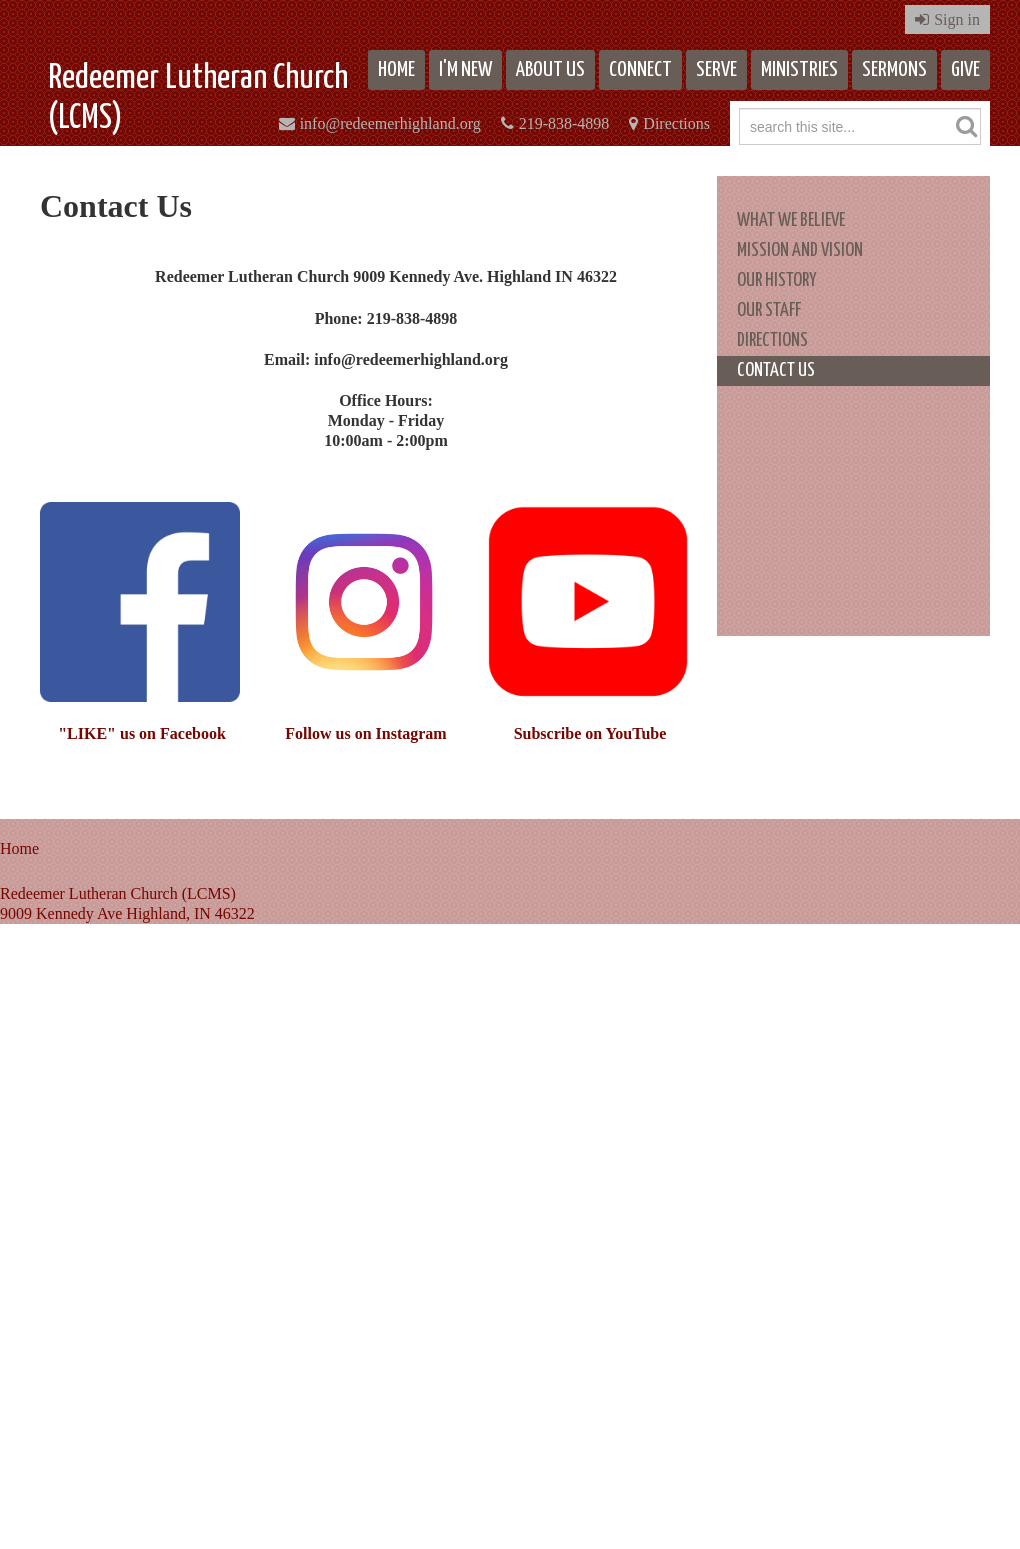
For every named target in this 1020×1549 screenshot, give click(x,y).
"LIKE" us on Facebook (142, 733)
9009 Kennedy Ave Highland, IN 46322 (127, 913)
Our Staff (769, 310)
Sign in (957, 19)
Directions (676, 123)
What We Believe (791, 220)
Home (396, 70)
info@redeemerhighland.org (390, 123)
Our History (777, 280)
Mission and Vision (800, 250)
